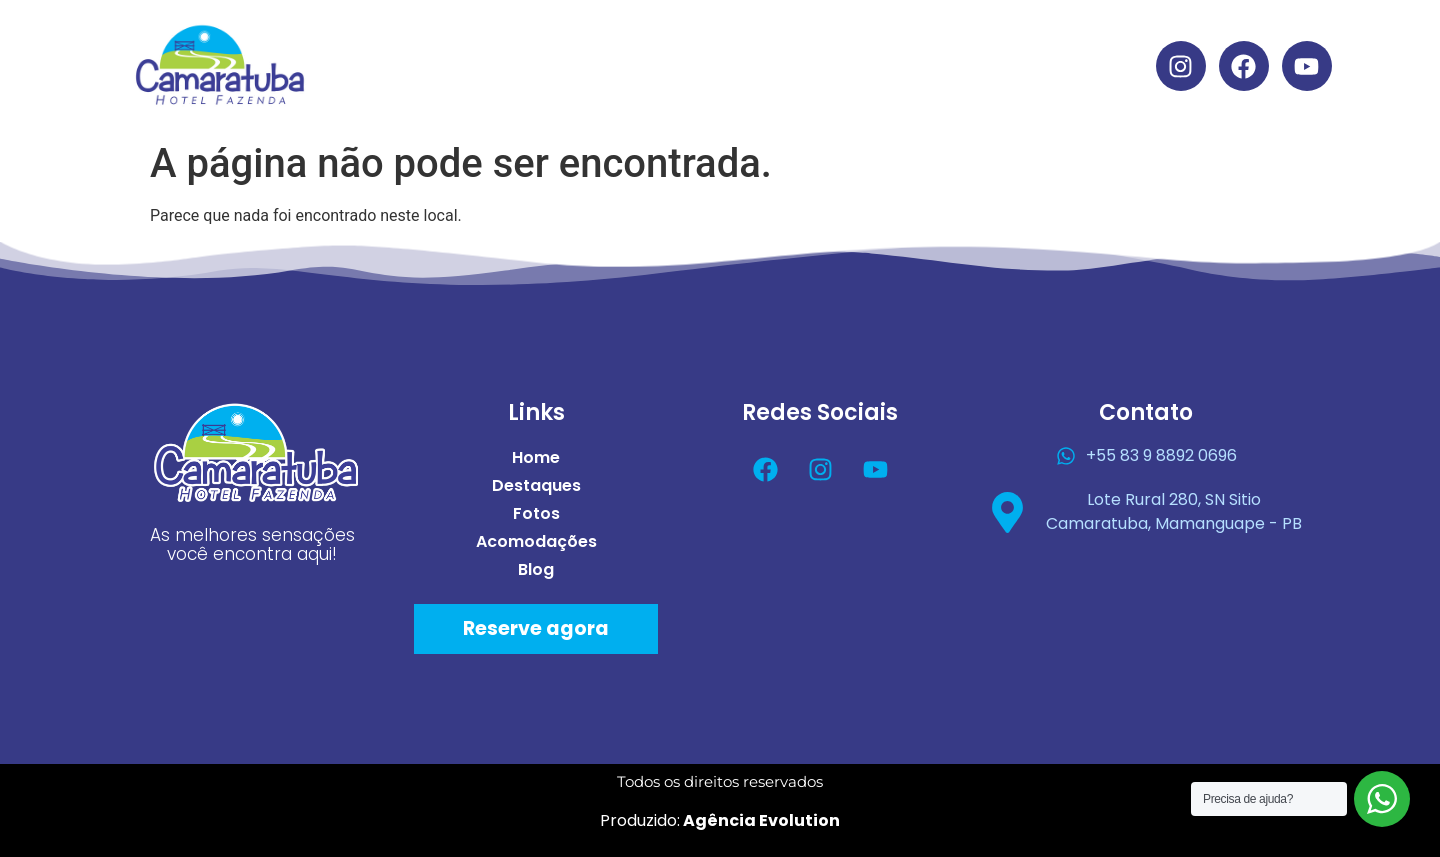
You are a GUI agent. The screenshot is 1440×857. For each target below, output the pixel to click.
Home (527, 42)
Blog (740, 88)
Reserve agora (536, 628)
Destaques (648, 42)
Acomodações (908, 42)
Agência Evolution (760, 820)
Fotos (768, 42)
